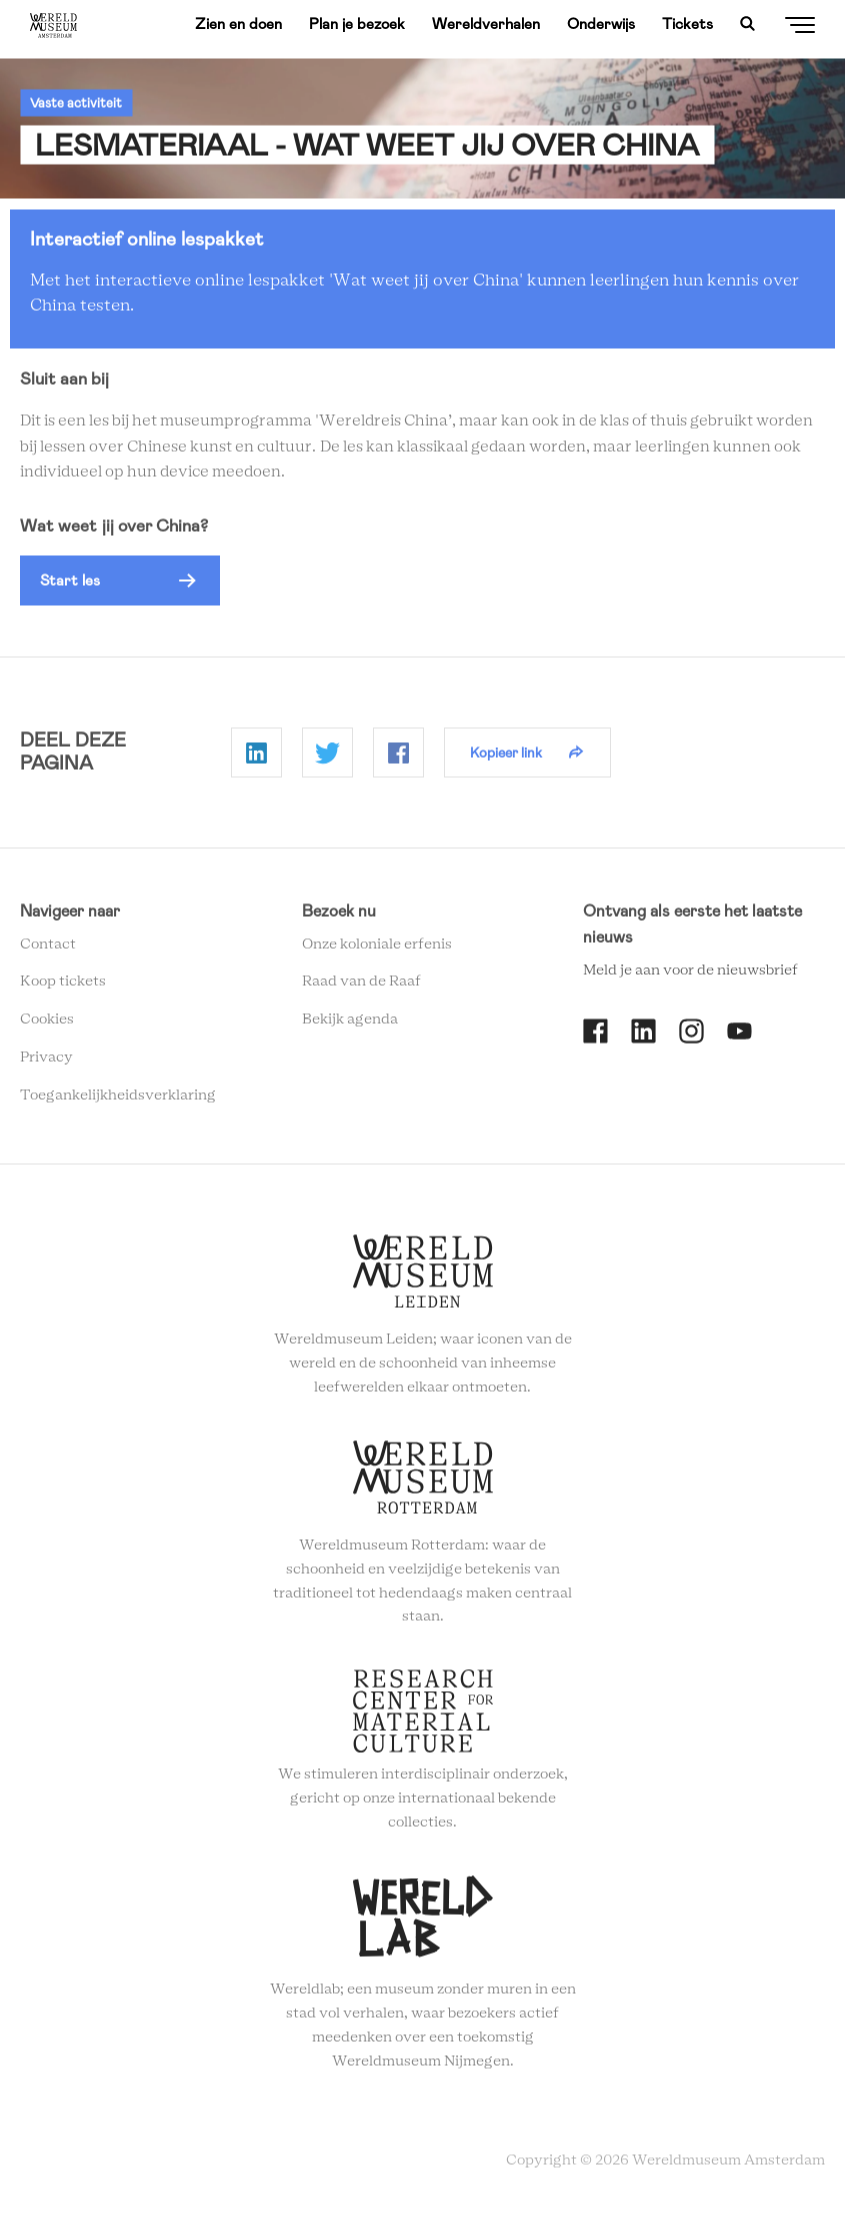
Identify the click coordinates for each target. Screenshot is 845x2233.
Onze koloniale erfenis (377, 950)
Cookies (47, 1026)
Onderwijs (601, 24)
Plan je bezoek (357, 24)
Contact (48, 950)
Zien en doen (238, 24)
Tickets (687, 24)
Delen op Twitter (327, 759)
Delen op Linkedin (256, 759)
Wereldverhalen (486, 24)
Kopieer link (506, 758)
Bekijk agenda (350, 1026)
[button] (120, 587)
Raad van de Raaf (361, 988)
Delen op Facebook (398, 759)
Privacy (46, 1064)
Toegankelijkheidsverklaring (118, 1101)
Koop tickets (63, 988)
